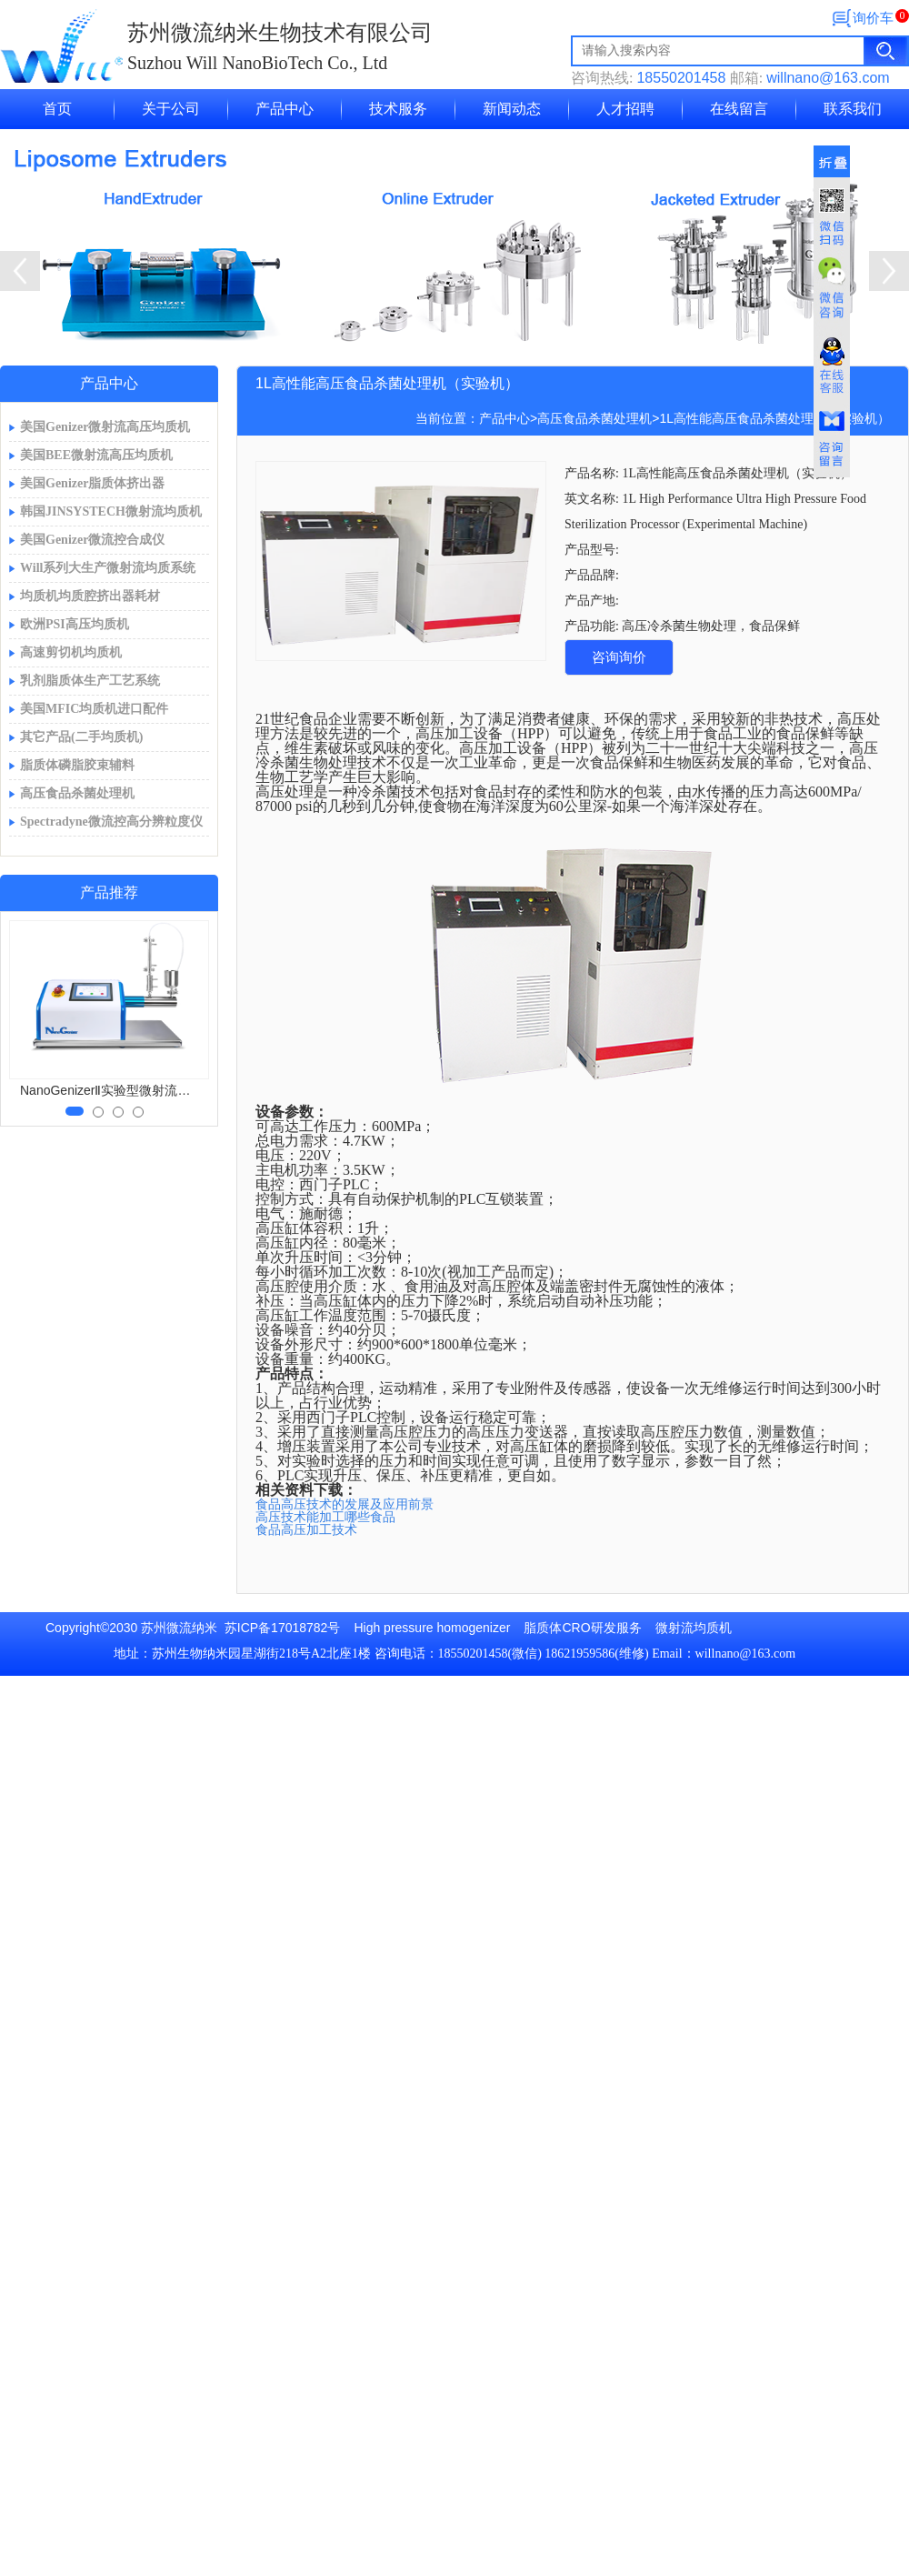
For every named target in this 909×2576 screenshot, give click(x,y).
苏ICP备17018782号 (283, 1627)
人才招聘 (625, 108)
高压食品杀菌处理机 (594, 418)
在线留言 (739, 108)
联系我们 (853, 108)
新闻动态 (512, 108)
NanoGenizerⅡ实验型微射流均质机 (111, 1090)
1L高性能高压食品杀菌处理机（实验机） (774, 418)
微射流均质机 (693, 1627)
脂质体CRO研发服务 (582, 1627)
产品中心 (284, 108)
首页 (57, 108)
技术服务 (398, 108)
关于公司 (171, 108)
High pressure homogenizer (432, 1627)
